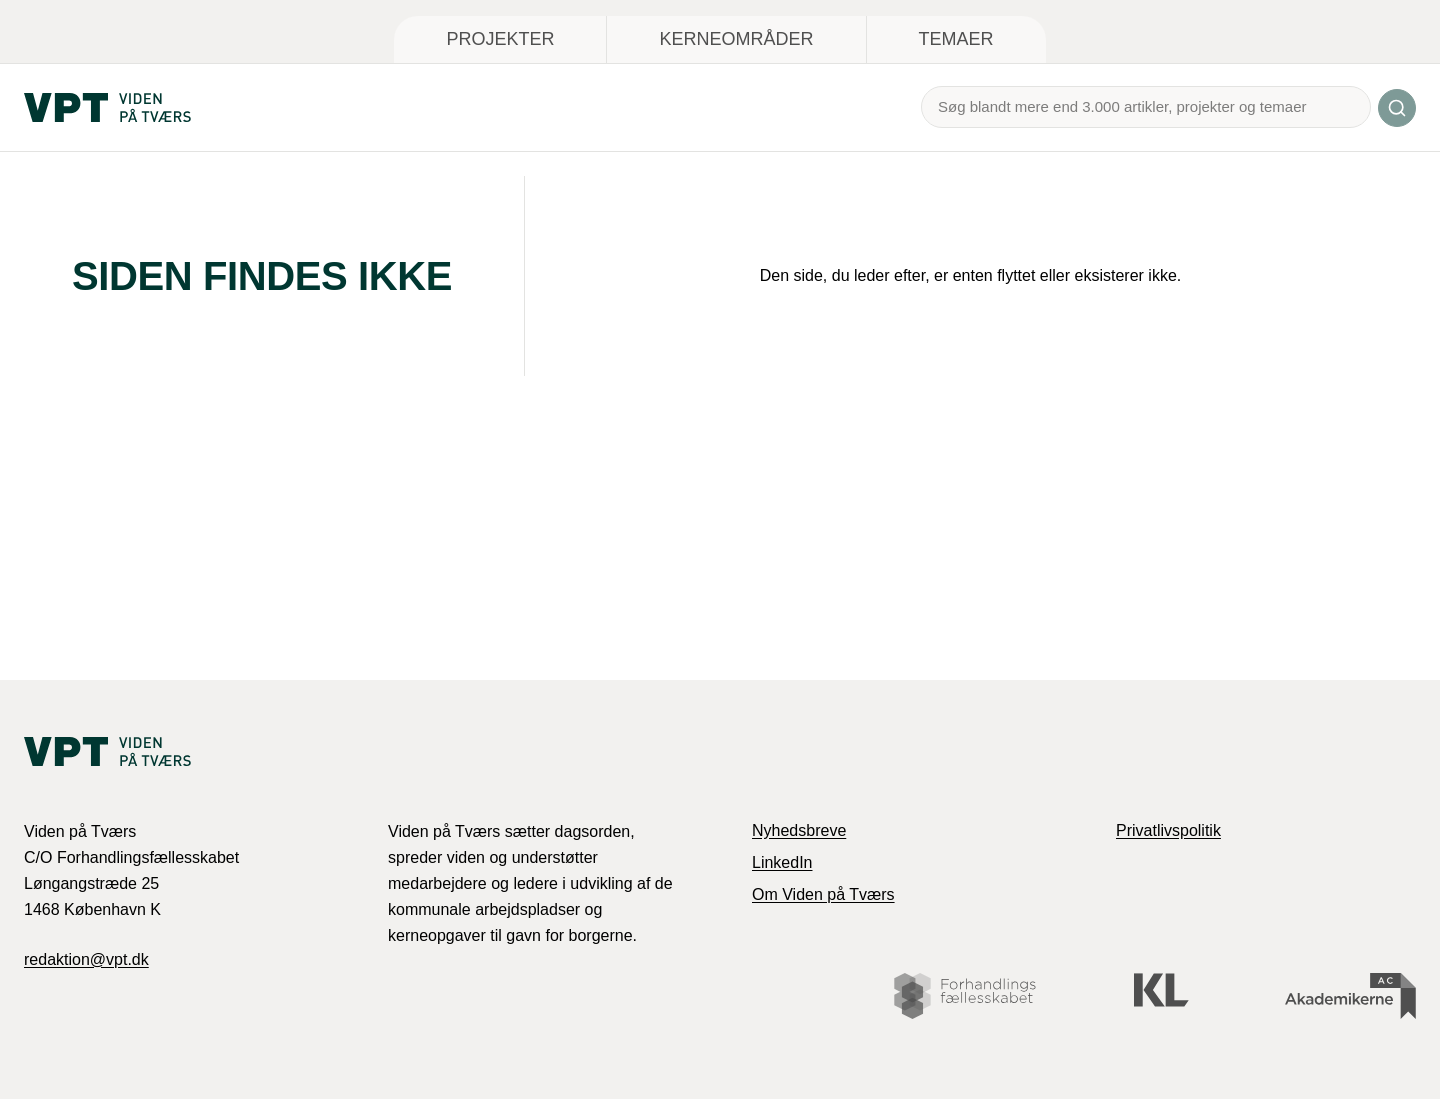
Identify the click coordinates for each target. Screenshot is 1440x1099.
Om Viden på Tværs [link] (823, 894)
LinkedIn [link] (782, 862)
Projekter (500, 39)
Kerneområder (736, 39)
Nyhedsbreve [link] (799, 830)
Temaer (956, 39)
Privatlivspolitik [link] (1168, 830)
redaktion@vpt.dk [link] (86, 959)
